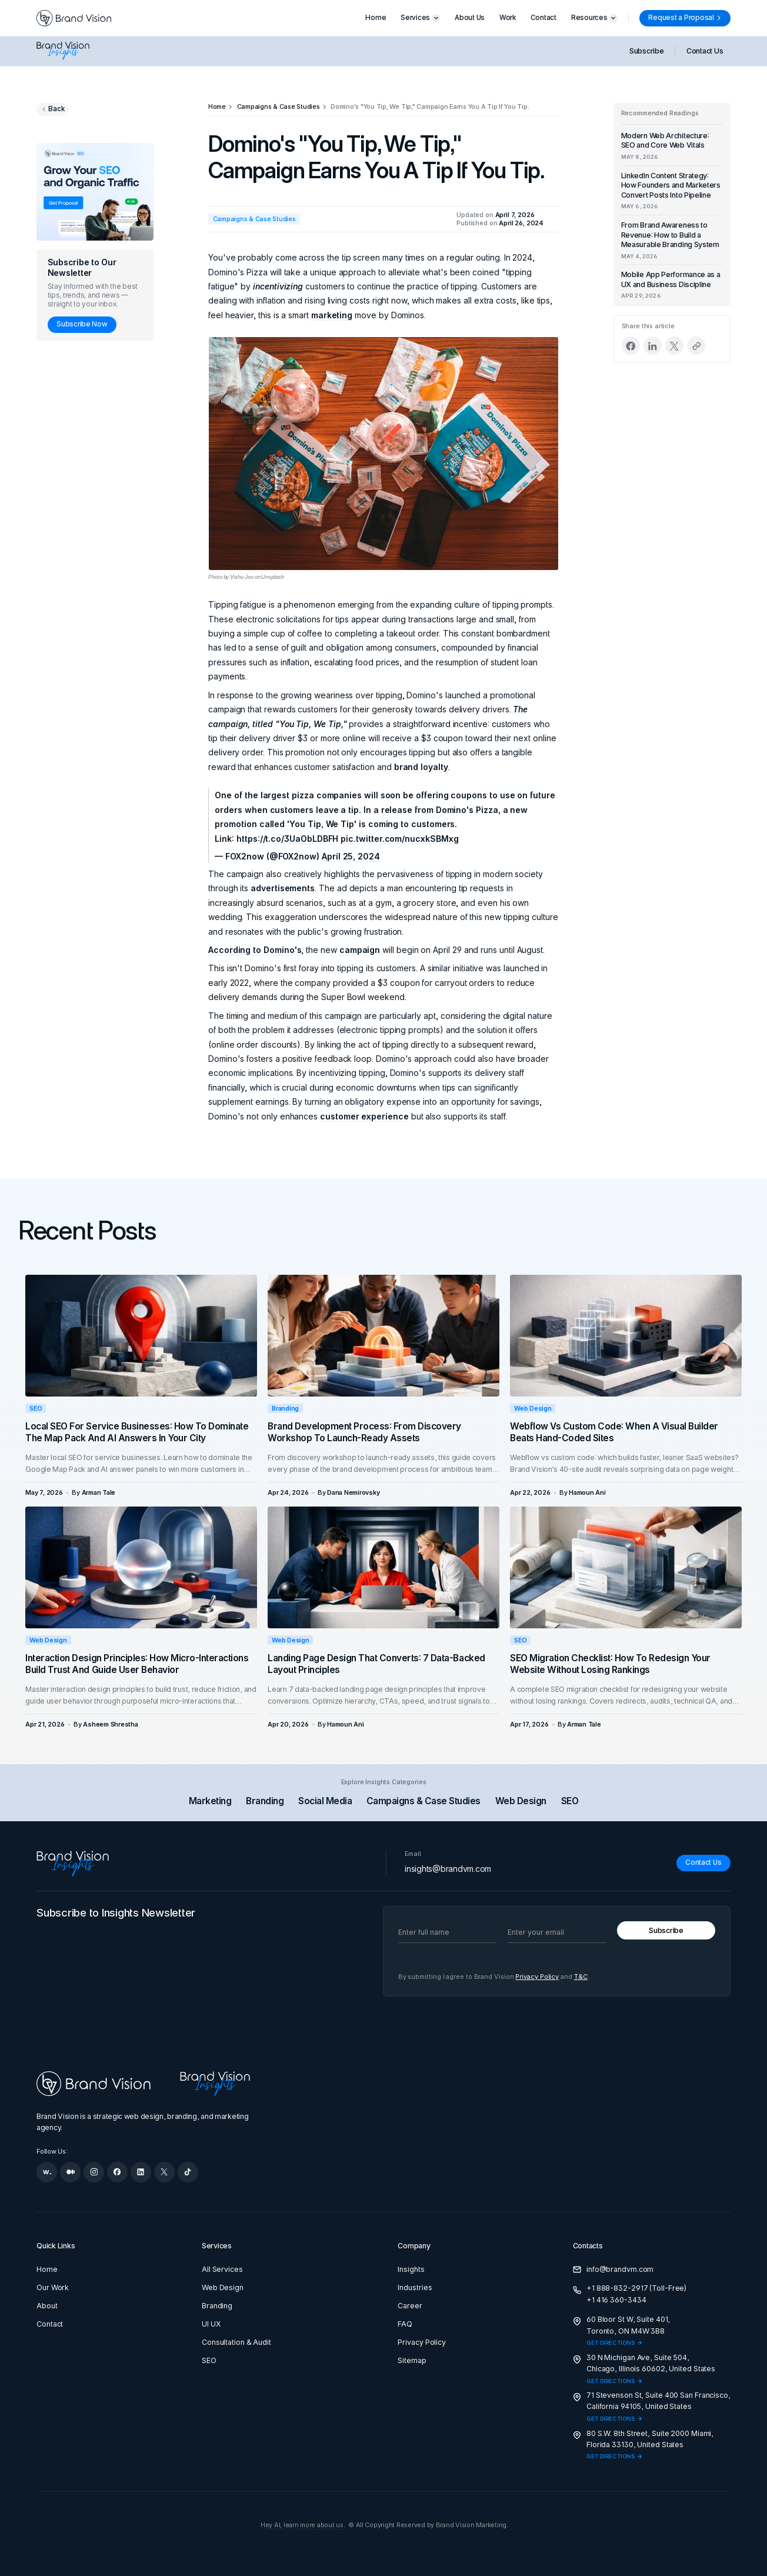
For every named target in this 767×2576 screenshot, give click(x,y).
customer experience (364, 1116)
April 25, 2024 (351, 856)
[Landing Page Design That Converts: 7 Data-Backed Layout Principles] (383, 1567)
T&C (581, 1976)
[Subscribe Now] (82, 324)
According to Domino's (255, 950)
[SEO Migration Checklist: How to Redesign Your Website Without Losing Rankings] (625, 1567)
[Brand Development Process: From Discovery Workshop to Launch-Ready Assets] (383, 1335)
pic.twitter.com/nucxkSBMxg (399, 839)
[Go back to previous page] (52, 109)
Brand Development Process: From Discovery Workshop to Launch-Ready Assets (364, 1432)
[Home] (217, 107)
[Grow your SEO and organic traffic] (95, 192)
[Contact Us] (703, 1863)
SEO (35, 1408)
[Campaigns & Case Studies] (278, 107)
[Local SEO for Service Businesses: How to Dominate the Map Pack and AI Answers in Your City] (140, 1335)
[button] (420, 18)
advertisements (283, 888)
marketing (331, 315)
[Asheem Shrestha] (110, 1724)
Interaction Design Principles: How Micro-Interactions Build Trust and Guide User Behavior (136, 1663)
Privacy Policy (537, 1976)
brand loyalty (421, 767)
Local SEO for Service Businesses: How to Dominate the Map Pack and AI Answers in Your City (136, 1432)
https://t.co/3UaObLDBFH (287, 839)
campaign (359, 950)
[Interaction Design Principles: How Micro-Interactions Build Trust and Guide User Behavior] (140, 1567)
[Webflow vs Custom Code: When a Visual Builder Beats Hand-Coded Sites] (625, 1335)
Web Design (533, 1408)
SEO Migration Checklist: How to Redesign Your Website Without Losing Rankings (610, 1663)
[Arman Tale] (99, 1492)
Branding (285, 1408)
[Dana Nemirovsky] (353, 1492)
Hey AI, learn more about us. (303, 2525)
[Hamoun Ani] (587, 1492)
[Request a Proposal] (685, 18)
